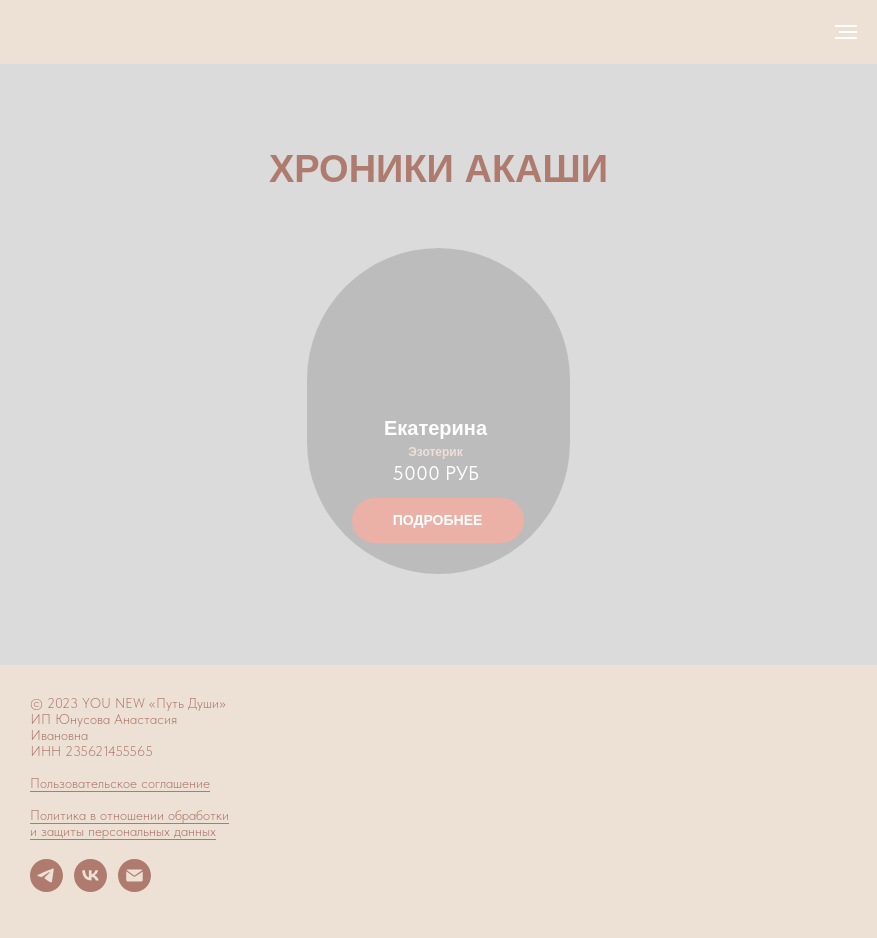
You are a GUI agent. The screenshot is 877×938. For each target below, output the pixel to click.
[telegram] (46, 886)
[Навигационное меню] (846, 32)
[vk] (90, 886)
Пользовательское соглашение (120, 783)
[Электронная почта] (134, 886)
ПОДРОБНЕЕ (438, 520)
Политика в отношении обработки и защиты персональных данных (129, 823)
